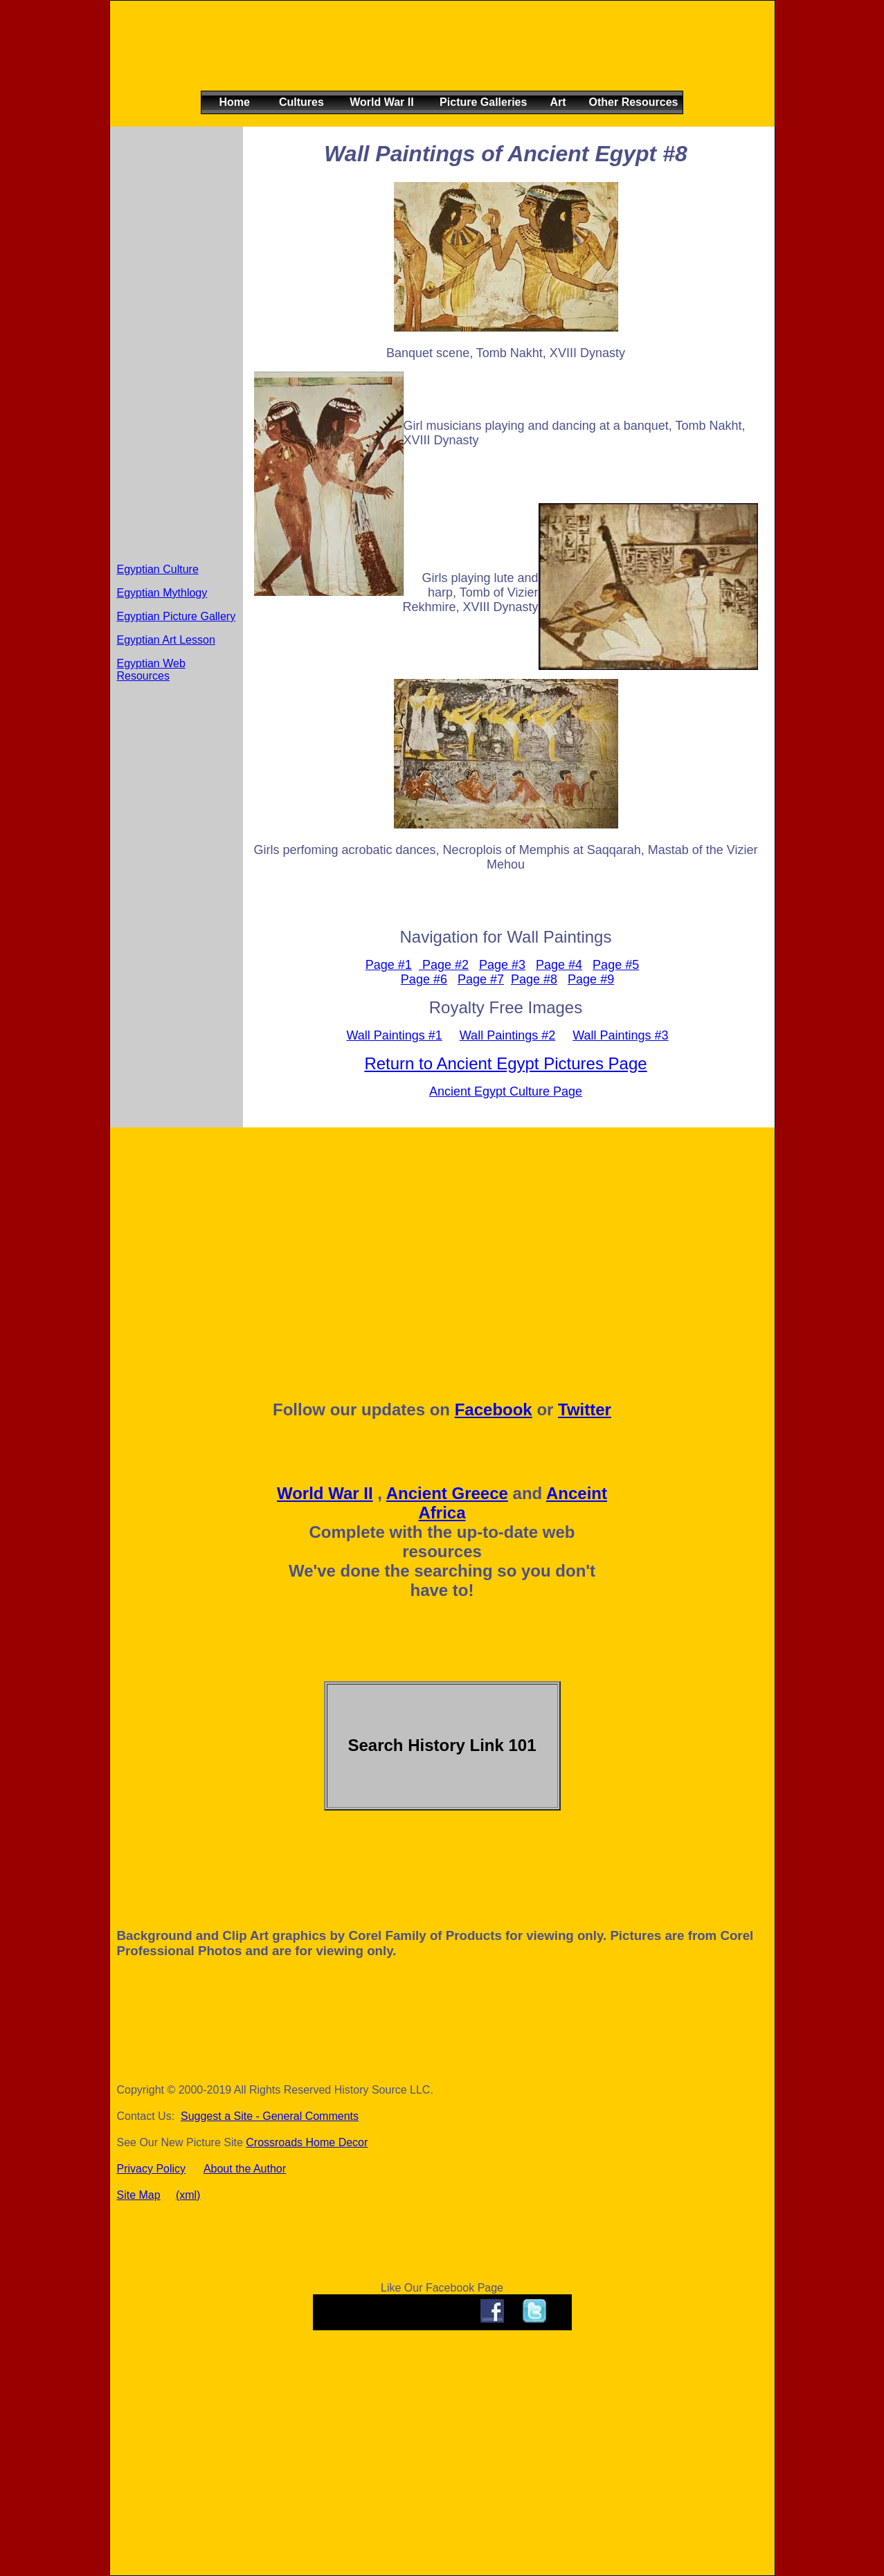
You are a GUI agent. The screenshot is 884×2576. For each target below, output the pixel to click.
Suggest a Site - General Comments (270, 2116)
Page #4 (559, 965)
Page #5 (616, 965)
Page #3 (502, 965)
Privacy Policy (151, 2169)
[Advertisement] (439, 57)
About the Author (245, 2169)
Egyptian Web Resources (151, 669)
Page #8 (534, 979)
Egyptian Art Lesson (166, 640)
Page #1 (389, 965)
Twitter (584, 1409)
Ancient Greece (447, 1493)
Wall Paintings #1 (394, 1035)
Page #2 (444, 965)
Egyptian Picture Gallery (176, 616)
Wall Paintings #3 (620, 1035)
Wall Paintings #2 (507, 1035)
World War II (325, 1493)
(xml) (188, 2195)
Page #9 (591, 979)
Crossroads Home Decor (307, 2142)
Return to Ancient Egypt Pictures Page (505, 1063)
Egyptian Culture (158, 569)
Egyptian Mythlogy (162, 593)
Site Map (139, 2195)
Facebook (493, 1409)
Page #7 (481, 979)
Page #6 (424, 979)
